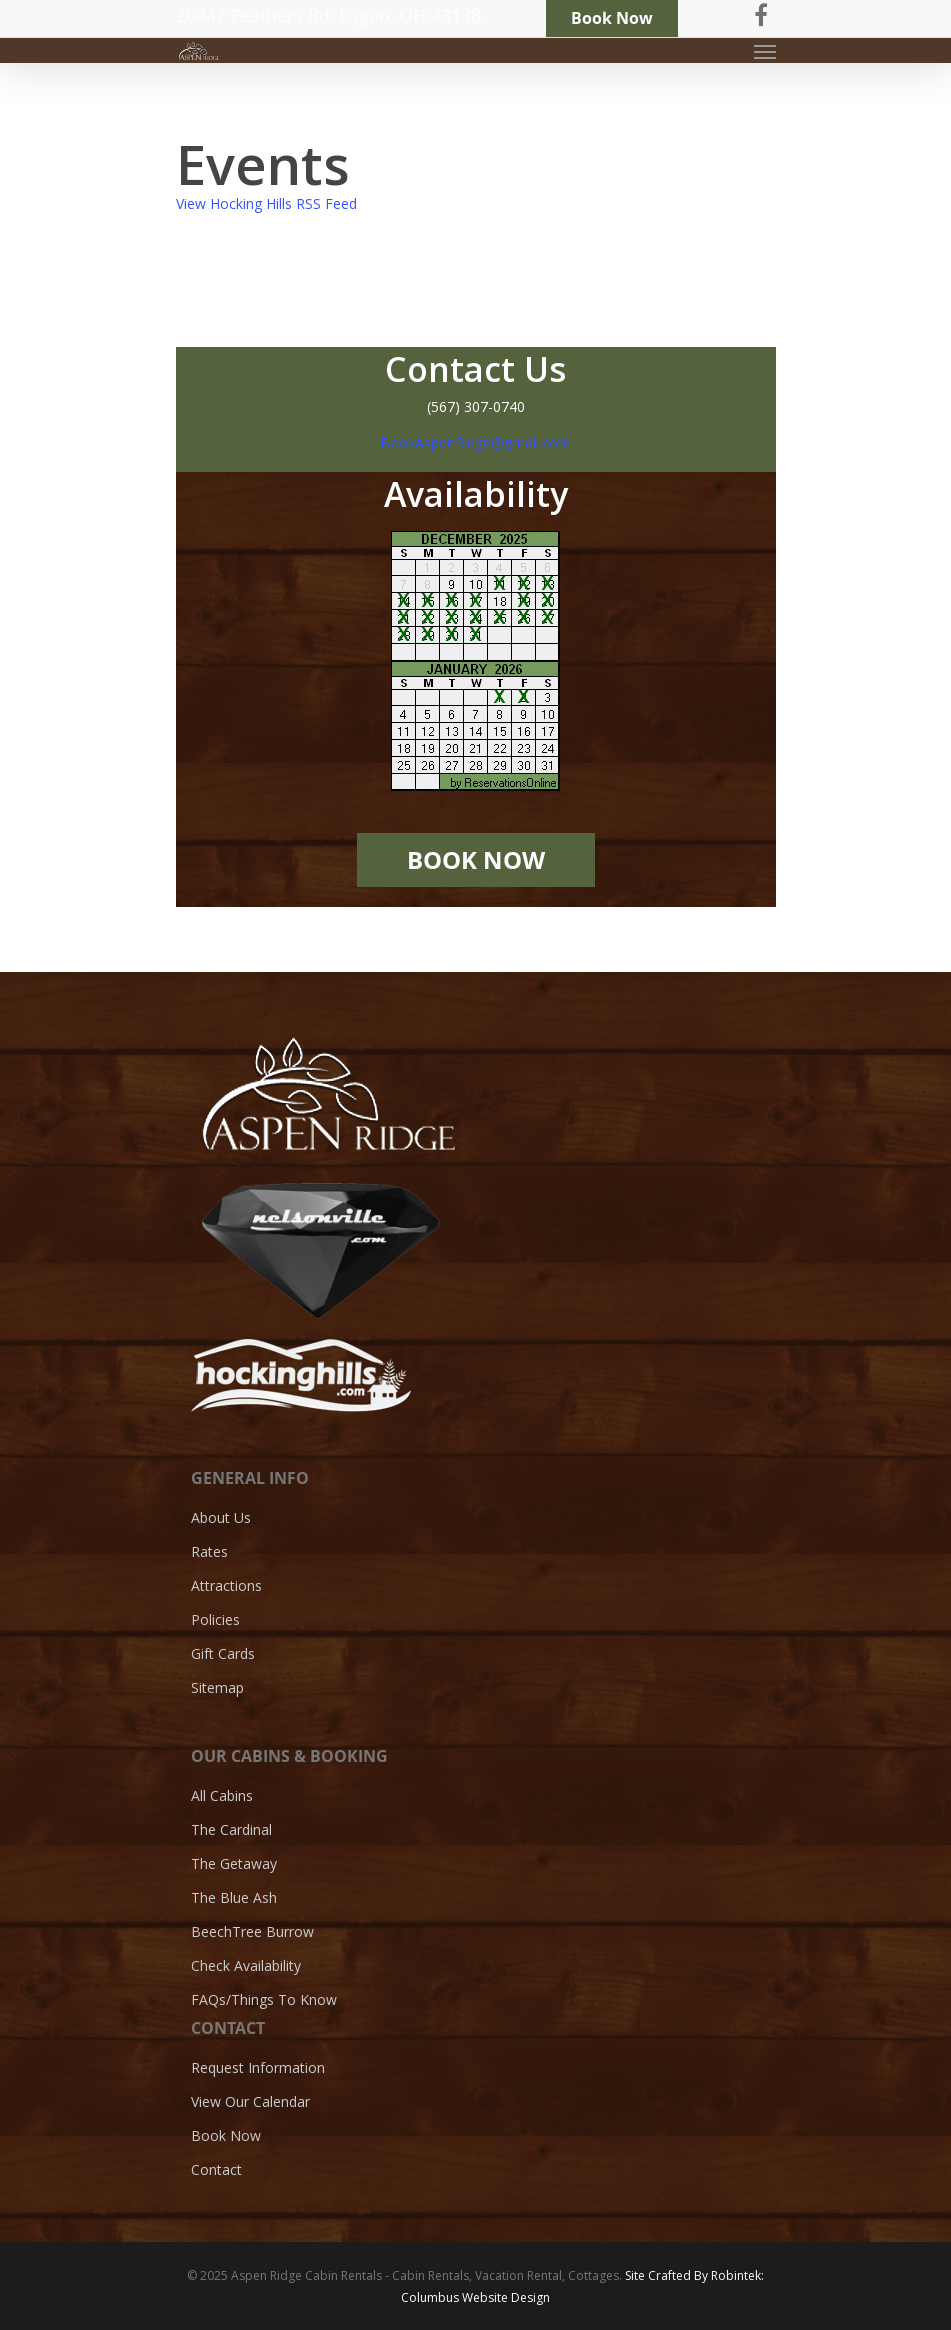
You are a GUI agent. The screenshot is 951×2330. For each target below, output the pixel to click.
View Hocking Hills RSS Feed (266, 203)
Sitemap (217, 1687)
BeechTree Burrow (252, 1931)
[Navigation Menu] (765, 51)
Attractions (226, 1585)
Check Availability (246, 1965)
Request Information (258, 2068)
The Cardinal (231, 1829)
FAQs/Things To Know (264, 1999)
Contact (216, 2169)
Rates (209, 1551)
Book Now (226, 2135)
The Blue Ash (234, 1897)
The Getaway (234, 1863)
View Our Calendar (250, 2101)
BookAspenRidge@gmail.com (475, 442)
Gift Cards (223, 1653)
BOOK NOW (476, 860)
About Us (221, 1518)
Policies (215, 1619)
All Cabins (222, 1796)
